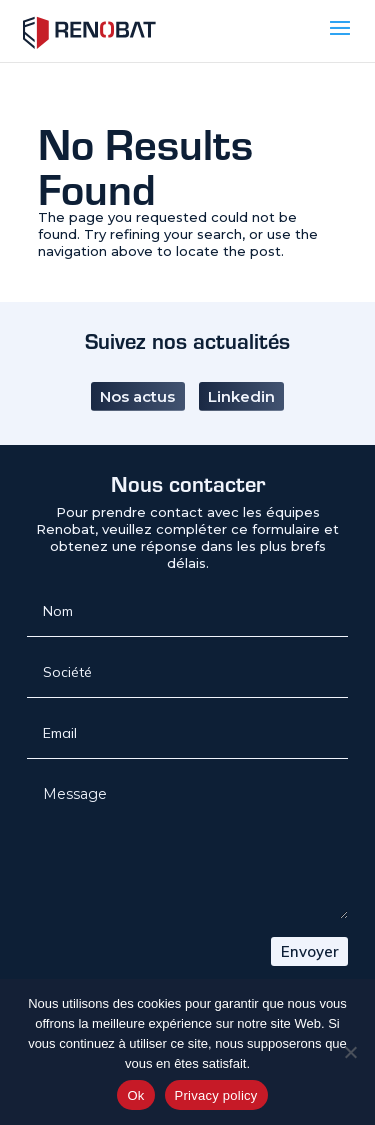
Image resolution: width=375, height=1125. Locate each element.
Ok (135, 1095)
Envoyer (310, 951)
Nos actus (137, 382)
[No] (350, 1052)
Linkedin (241, 382)
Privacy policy (216, 1095)
